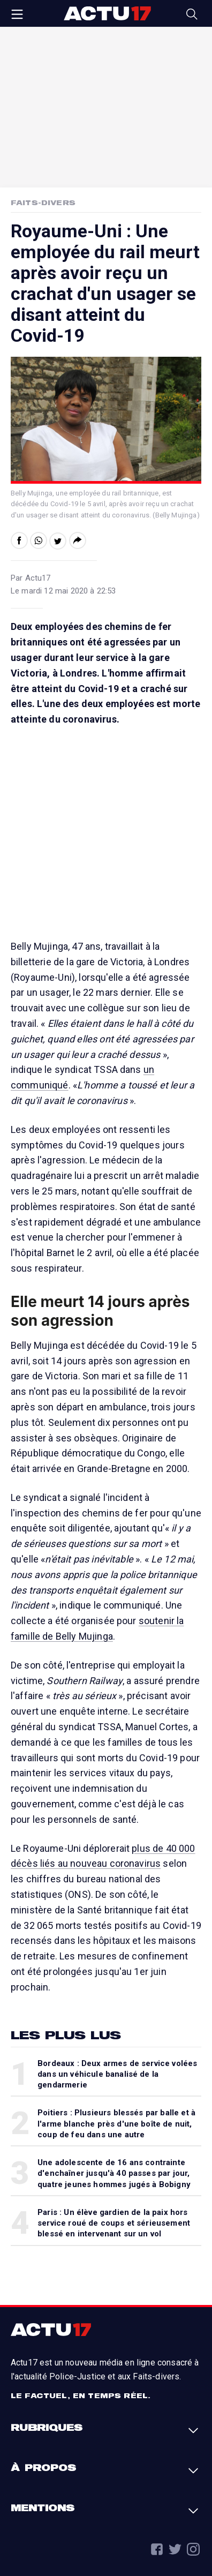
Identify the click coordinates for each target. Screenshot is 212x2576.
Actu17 (107, 13)
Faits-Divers (43, 202)
